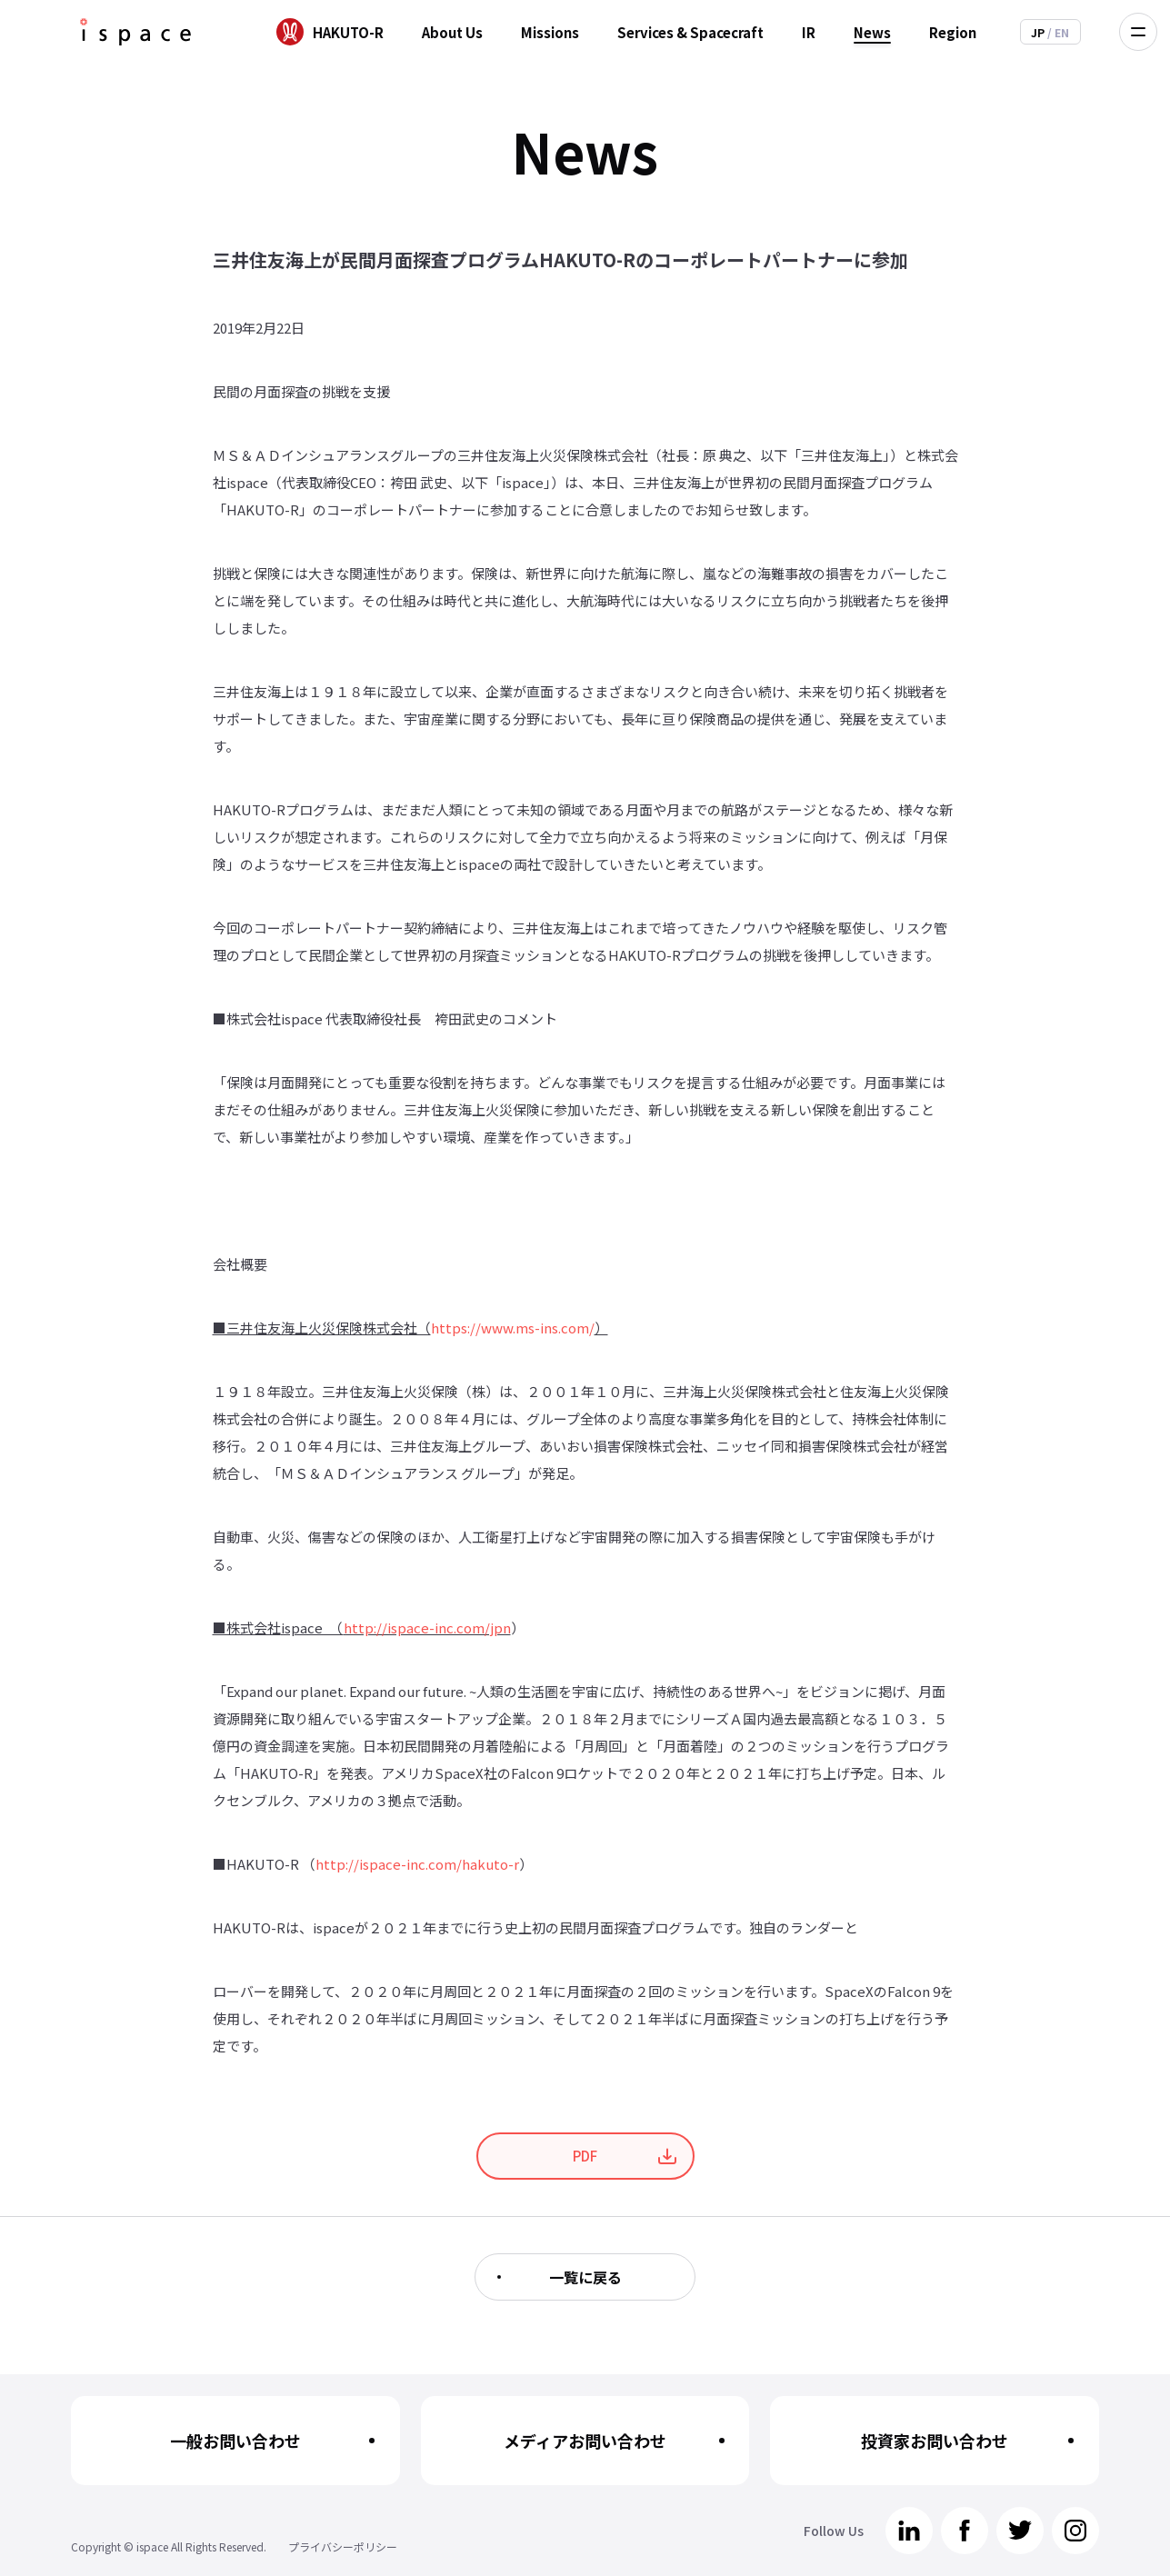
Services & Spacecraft (690, 32)
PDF (585, 2155)
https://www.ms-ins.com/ (513, 1327)
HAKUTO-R (348, 32)
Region (952, 32)
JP (1039, 32)
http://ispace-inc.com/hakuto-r (417, 1863)
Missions (550, 32)
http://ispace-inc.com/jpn (427, 1627)
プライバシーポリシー (342, 2546)
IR (808, 32)
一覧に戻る (585, 2277)
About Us (452, 32)
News (872, 32)
